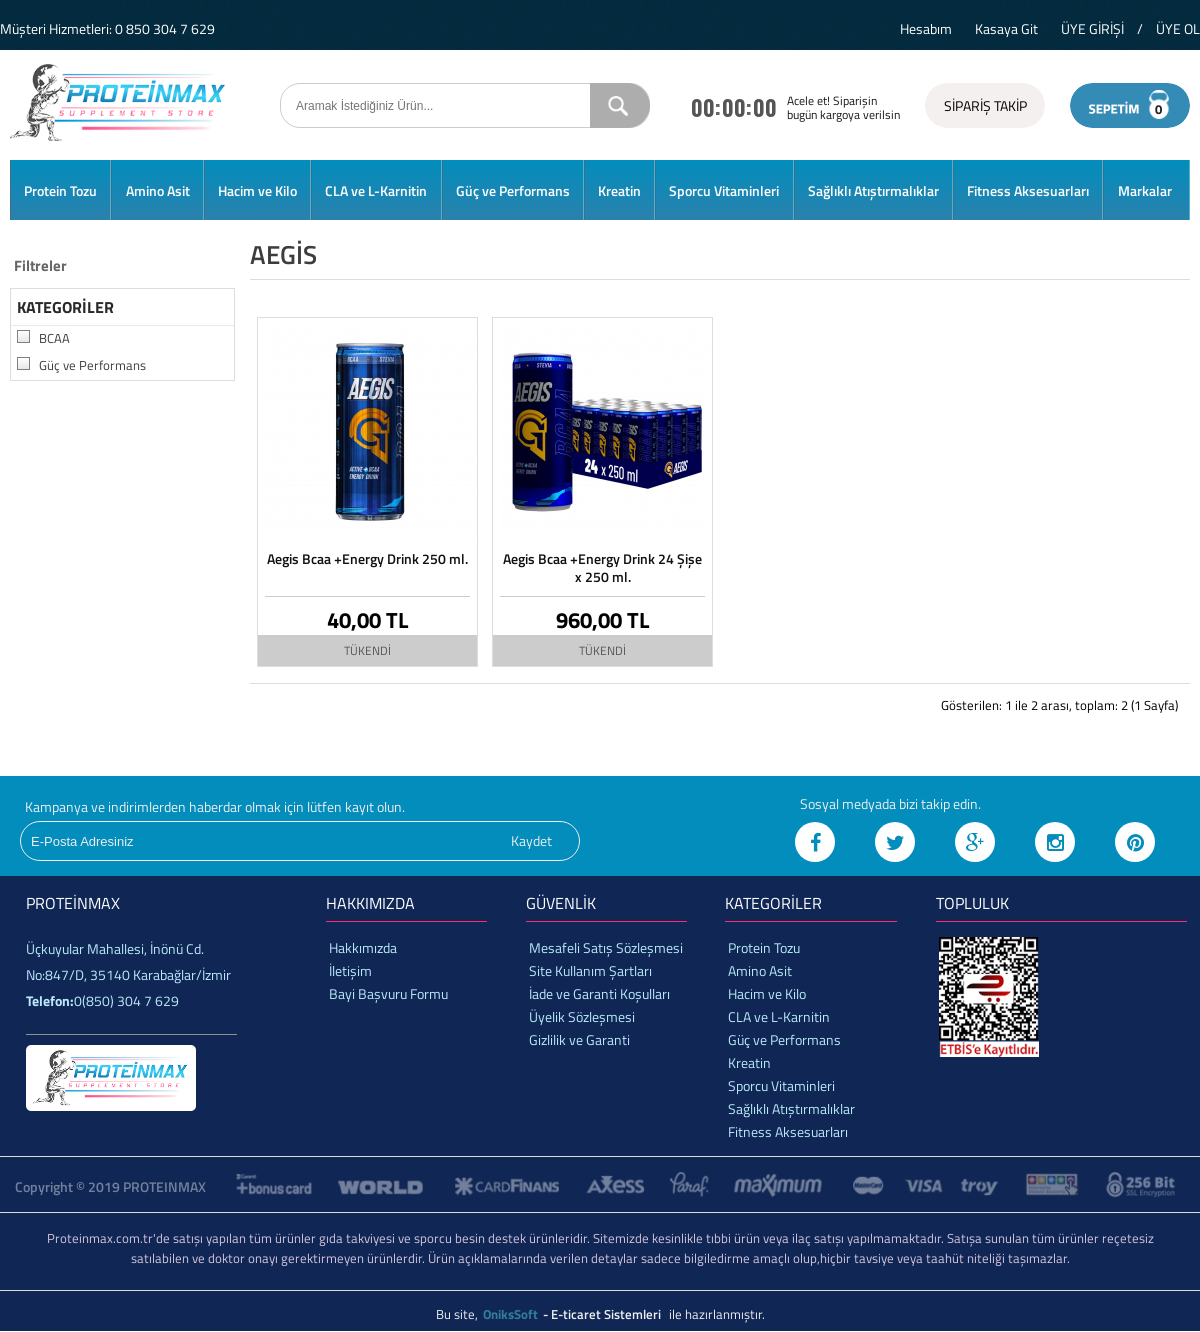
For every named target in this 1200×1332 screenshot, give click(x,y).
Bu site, (458, 1314)
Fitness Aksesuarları (1028, 190)
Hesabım (926, 28)
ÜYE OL (1178, 28)
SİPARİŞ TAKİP (985, 105)
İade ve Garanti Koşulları (599, 993)
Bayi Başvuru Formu (388, 993)
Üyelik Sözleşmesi (582, 1016)
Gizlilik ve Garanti (579, 1039)
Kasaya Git (1006, 28)
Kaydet (531, 840)
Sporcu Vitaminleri (724, 190)
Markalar (1145, 190)
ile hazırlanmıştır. (717, 1314)
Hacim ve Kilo (257, 190)
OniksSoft (512, 1314)
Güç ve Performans (513, 190)
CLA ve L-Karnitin (376, 190)
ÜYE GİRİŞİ (1092, 28)
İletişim (350, 970)
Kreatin (619, 190)
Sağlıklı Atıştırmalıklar (873, 190)
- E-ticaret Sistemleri (605, 1314)
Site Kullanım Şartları (590, 970)
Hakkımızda (363, 947)
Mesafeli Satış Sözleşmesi (606, 947)
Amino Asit (158, 190)
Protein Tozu (60, 190)
